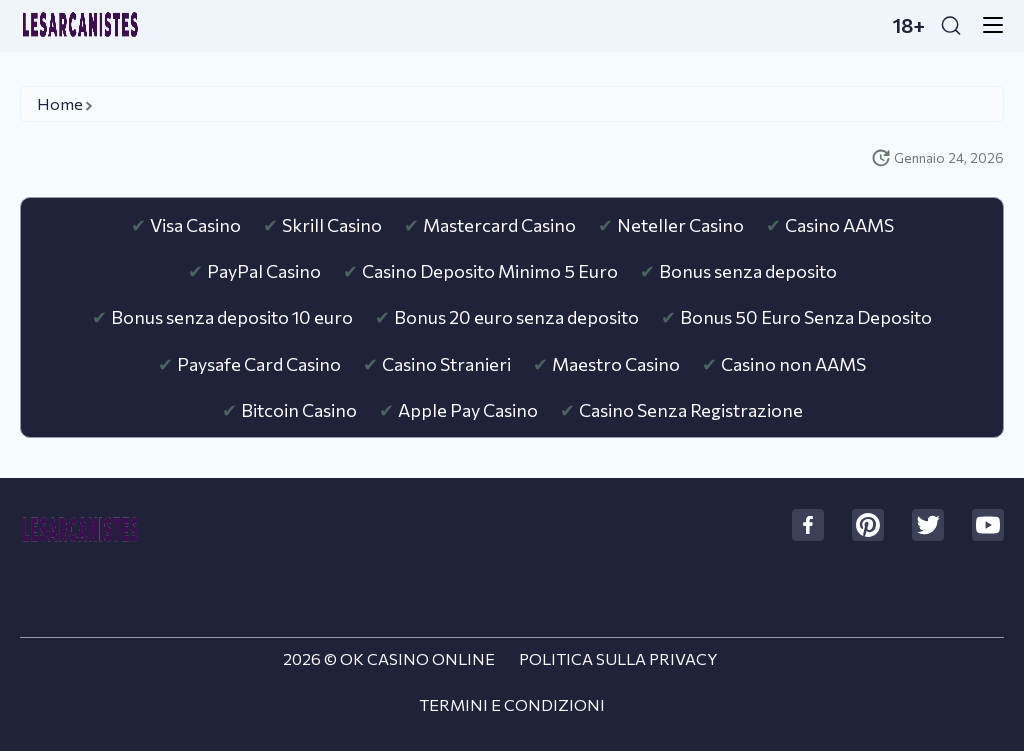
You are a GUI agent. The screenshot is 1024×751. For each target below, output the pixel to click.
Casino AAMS (839, 225)
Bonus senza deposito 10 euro (232, 317)
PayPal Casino (264, 271)
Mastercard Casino (499, 225)
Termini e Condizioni (512, 704)
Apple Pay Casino (468, 410)
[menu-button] (987, 25)
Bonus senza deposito (748, 271)
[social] (808, 525)
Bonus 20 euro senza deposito (516, 317)
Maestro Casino (616, 364)
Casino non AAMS (793, 364)
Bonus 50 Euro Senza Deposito (806, 317)
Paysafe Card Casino (259, 364)
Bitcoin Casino (299, 410)
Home (60, 103)
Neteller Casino (680, 225)
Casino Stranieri (446, 364)
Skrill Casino (332, 225)
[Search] (951, 25)
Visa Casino (195, 225)
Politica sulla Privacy (618, 658)
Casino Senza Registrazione (691, 410)
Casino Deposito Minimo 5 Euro (490, 271)
